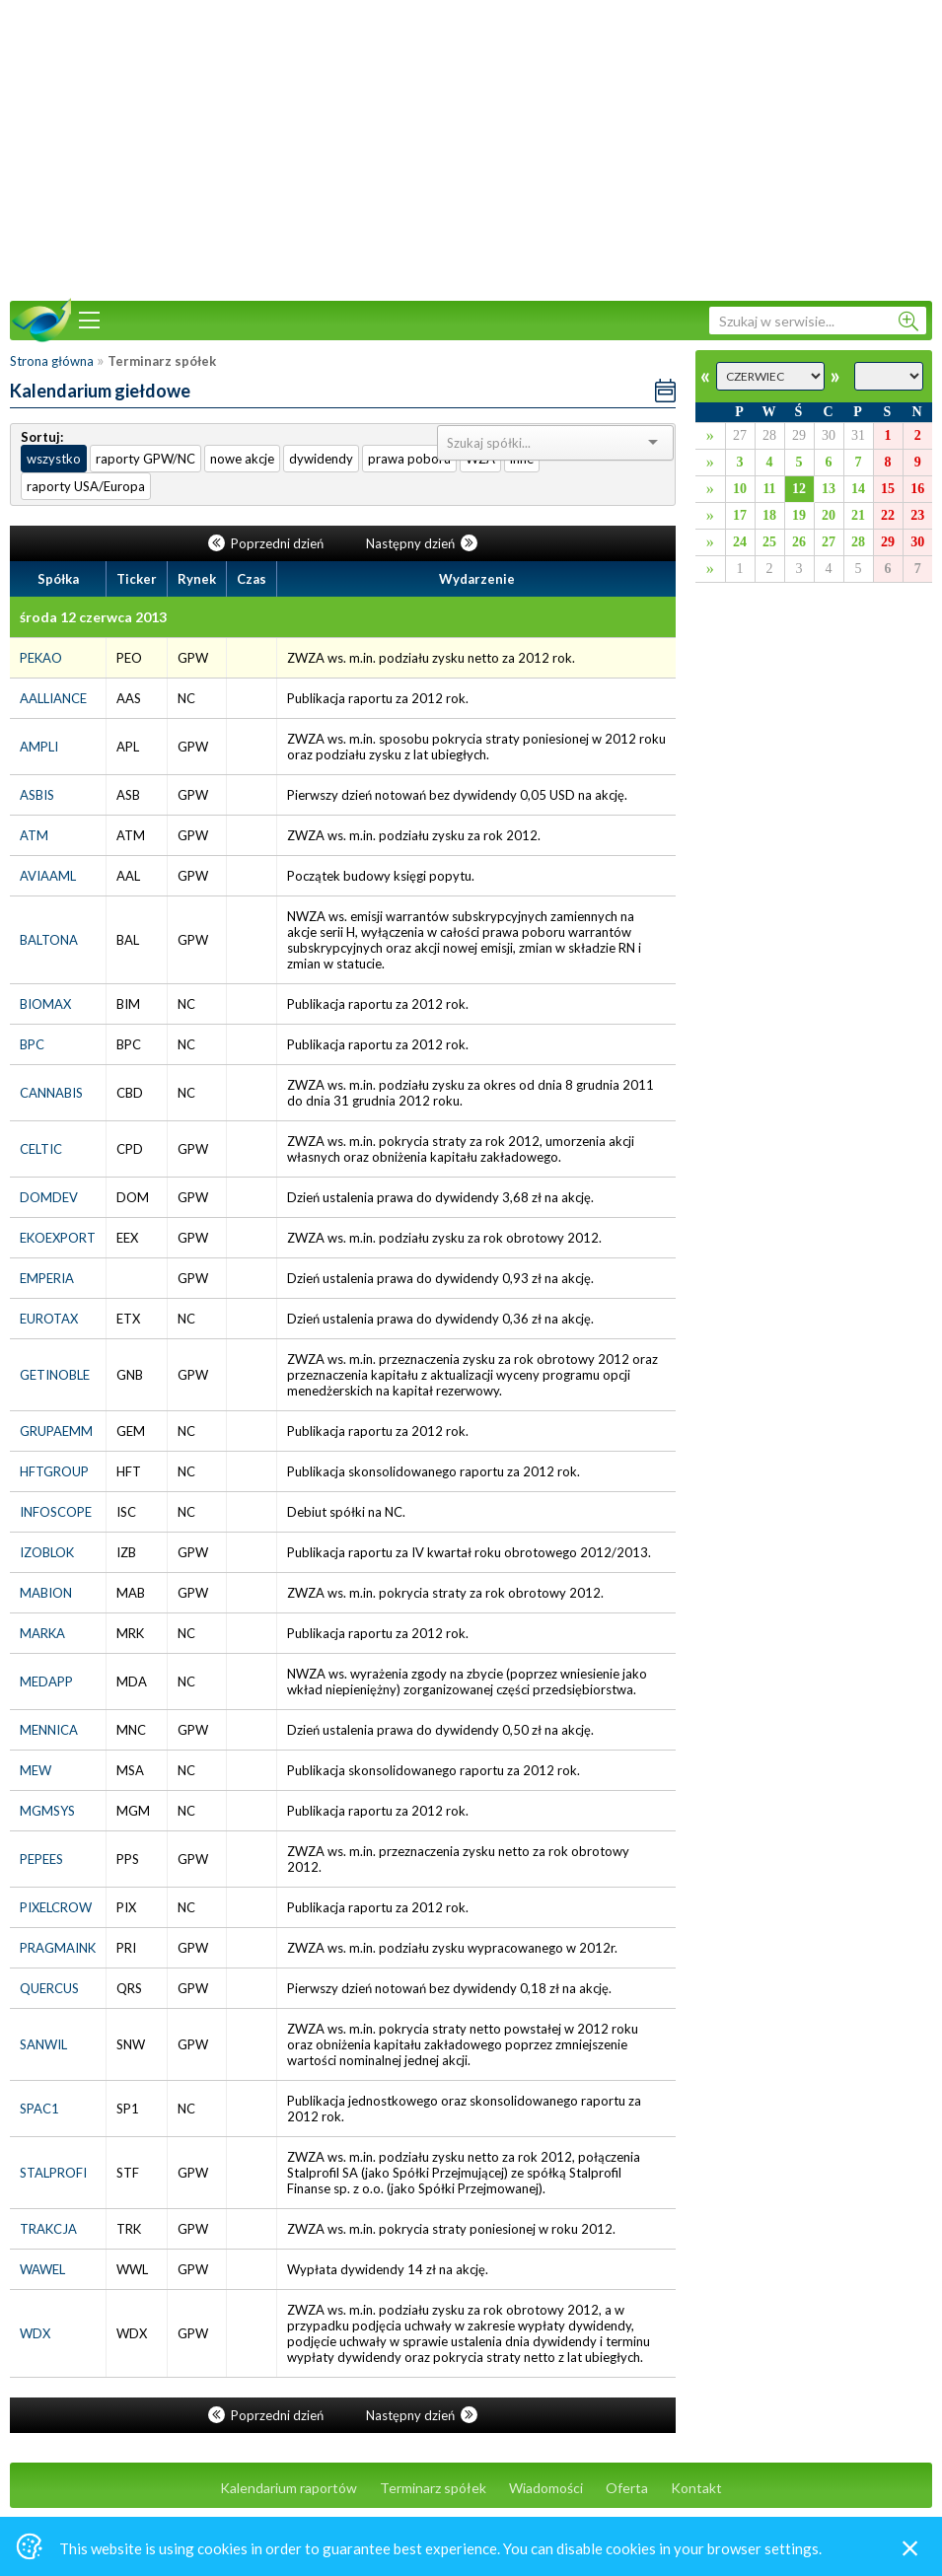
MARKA (42, 1633)
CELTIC (41, 1149)
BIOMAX (45, 1004)
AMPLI (39, 746)
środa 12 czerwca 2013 (93, 616)
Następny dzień (421, 543)
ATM (34, 835)
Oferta (627, 2487)
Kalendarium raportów (288, 2487)
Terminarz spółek (433, 2487)
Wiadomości (546, 2487)
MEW (35, 1770)
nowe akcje (242, 458)
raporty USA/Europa (86, 486)
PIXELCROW (56, 1907)
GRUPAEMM (56, 1431)
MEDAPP (46, 1681)
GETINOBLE (55, 1375)
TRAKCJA (48, 2229)
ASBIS (37, 795)
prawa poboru (409, 458)
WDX (35, 2333)
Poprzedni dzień (267, 543)
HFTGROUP (54, 1471)
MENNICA (49, 1730)
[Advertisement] (471, 148)
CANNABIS (51, 1093)
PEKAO (41, 658)
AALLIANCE (53, 698)
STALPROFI (53, 2173)
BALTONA (49, 940)
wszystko (54, 458)
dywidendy (321, 458)
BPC (32, 1044)
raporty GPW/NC (145, 458)
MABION (46, 1593)
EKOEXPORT (58, 1238)
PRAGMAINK (58, 1948)
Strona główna (52, 361)
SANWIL (43, 2044)
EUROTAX (49, 1318)
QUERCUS (49, 1988)
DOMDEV (49, 1197)
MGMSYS (47, 1811)
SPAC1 (39, 2108)
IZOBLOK (47, 1552)
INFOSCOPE (56, 1512)
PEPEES (41, 1859)
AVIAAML (48, 876)
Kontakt (696, 2487)
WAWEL (42, 2269)
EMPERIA (47, 1278)
